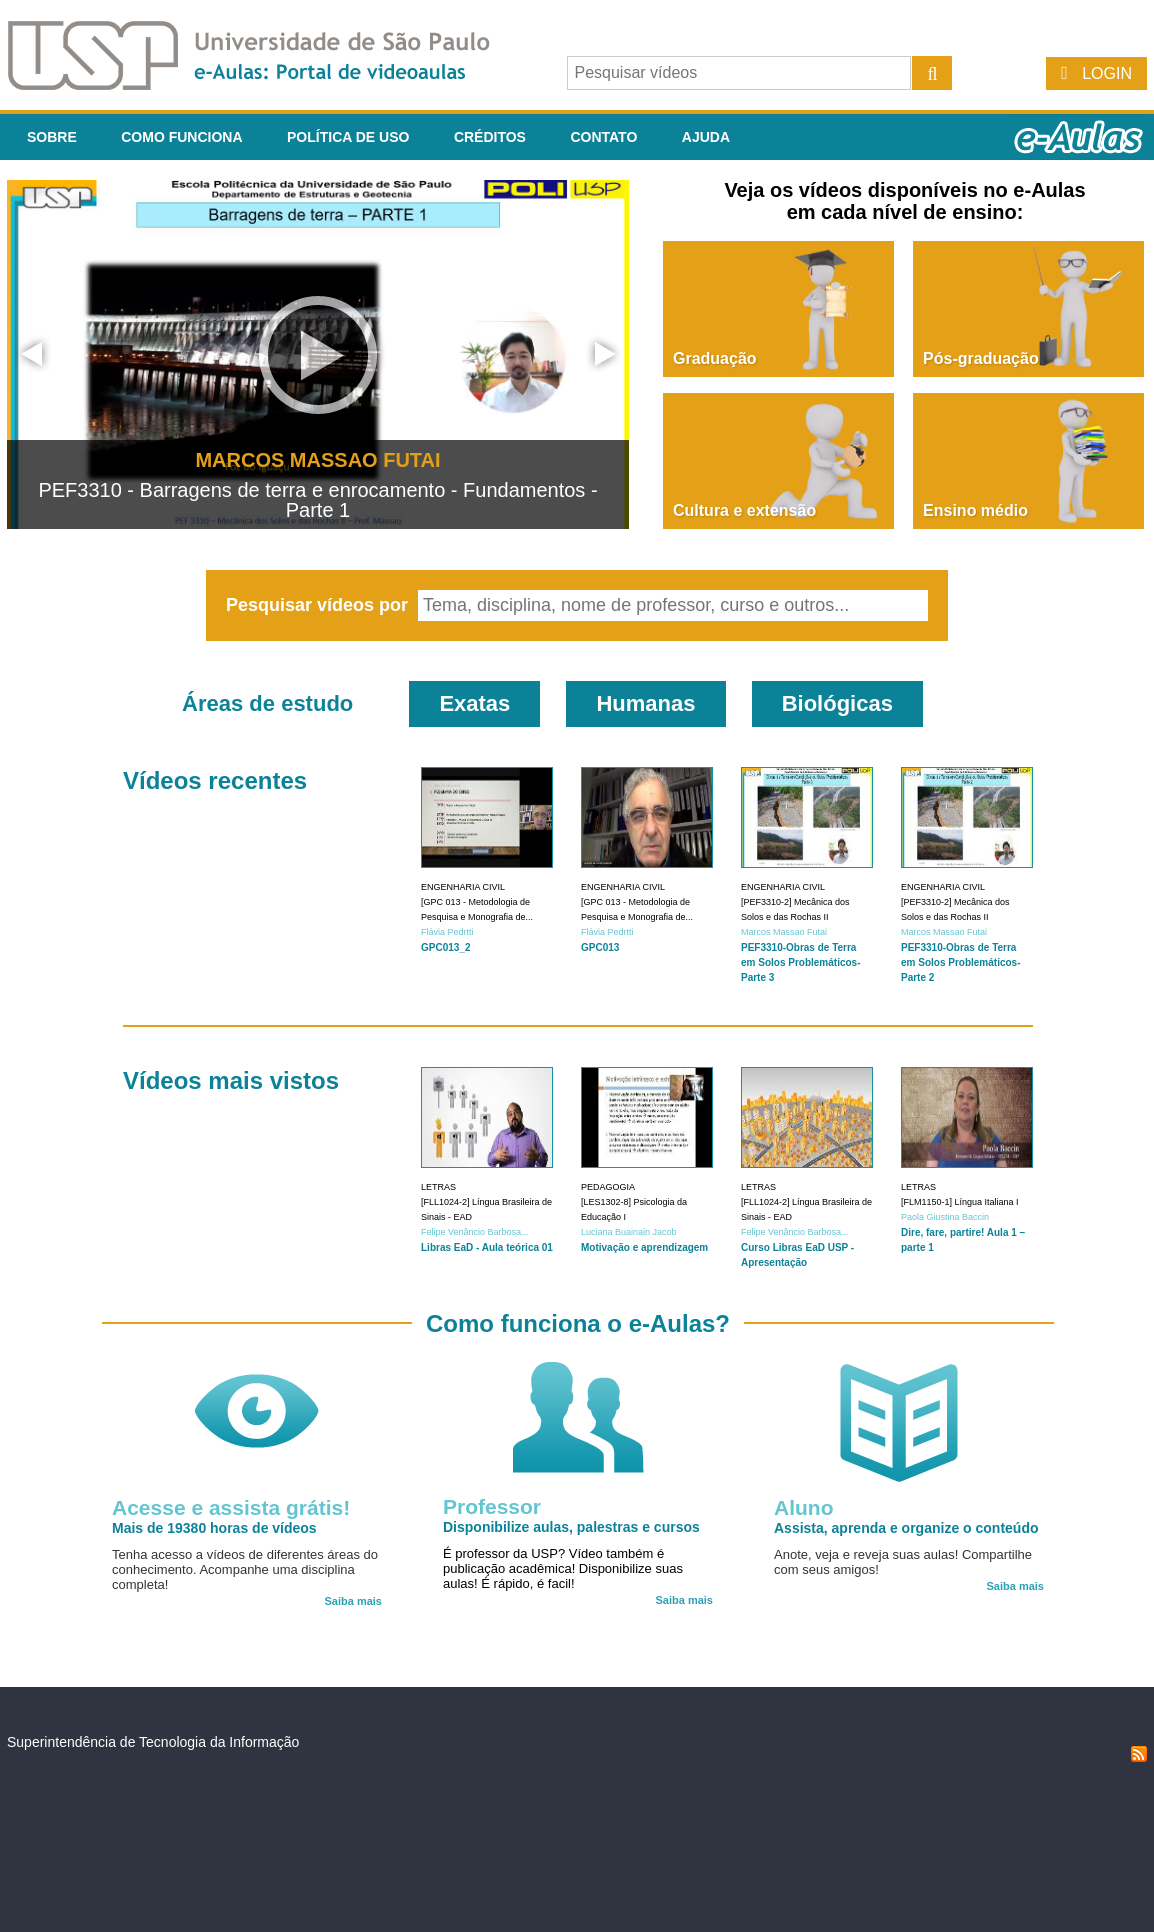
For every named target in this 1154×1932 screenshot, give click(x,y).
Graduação (715, 358)
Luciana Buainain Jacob (629, 1232)
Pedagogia (608, 1187)
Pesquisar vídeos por (319, 605)
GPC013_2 (445, 947)
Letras (438, 1187)
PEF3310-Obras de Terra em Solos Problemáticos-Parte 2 (960, 962)
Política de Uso (348, 137)
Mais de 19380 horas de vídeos (214, 1528)
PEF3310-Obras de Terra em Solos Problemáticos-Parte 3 (800, 962)
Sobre (52, 137)
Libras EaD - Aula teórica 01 (487, 1247)
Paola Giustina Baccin (945, 1217)
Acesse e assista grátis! (231, 1507)
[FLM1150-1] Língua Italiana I (960, 1202)
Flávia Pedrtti (447, 932)
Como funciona (181, 137)
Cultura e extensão (744, 510)
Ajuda (706, 137)
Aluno (803, 1507)
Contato (603, 137)
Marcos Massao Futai (784, 932)
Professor (492, 1506)
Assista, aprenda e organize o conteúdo (906, 1528)
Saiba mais (353, 1601)
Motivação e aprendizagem (644, 1247)
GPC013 (600, 947)
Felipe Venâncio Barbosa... (475, 1232)
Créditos (490, 137)
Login (1107, 73)
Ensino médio (975, 510)
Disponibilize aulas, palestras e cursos (571, 1527)
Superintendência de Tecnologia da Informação (153, 1742)
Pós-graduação (981, 358)
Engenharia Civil (463, 887)
